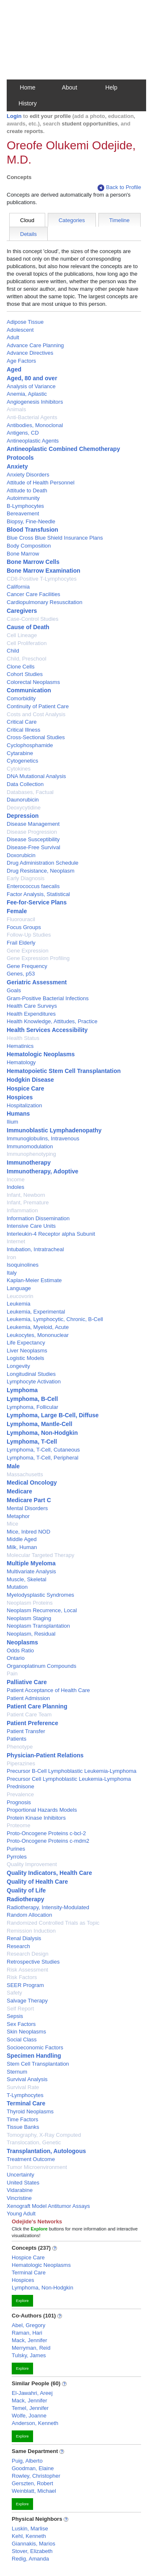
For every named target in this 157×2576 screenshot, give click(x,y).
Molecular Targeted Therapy (40, 1555)
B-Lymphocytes (25, 506)
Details (28, 234)
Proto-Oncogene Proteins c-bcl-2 (46, 1833)
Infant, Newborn (26, 1195)
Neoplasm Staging (29, 1618)
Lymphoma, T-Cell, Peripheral (42, 1457)
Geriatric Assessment (37, 982)
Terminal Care (26, 2103)
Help (112, 87)
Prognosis (19, 1802)
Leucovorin (20, 1296)
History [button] (27, 103)
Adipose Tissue (25, 322)
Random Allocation (29, 1915)
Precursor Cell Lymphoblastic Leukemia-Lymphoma (69, 1779)
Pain (12, 1673)
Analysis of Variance (31, 386)
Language (19, 1288)
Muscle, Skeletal (26, 1579)
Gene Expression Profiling (38, 958)
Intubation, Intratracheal (35, 1249)
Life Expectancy (26, 1342)
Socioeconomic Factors (35, 2047)
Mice (12, 1524)
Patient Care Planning (37, 1706)
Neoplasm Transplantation (38, 1626)
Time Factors (22, 2119)
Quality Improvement (32, 1864)
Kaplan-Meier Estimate (34, 1280)
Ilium (12, 1122)
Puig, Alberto (27, 2461)
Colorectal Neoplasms (33, 682)
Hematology (21, 1062)
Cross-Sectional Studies (36, 737)
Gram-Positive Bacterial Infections (48, 998)
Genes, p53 (21, 973)
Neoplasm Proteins (30, 1603)
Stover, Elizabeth (32, 2551)
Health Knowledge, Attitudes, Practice (52, 1021)
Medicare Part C (29, 1500)
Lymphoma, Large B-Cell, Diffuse (53, 1415)
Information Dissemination (38, 1218)
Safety (14, 1993)
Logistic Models (25, 1358)
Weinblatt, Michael (34, 2491)
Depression (23, 815)
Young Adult (21, 2213)
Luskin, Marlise (30, 2528)
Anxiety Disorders (28, 474)
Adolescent (20, 330)
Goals (14, 990)
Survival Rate (23, 2087)
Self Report (20, 2008)
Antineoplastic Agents (33, 441)
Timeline (119, 220)
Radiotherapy (25, 1899)
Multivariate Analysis (31, 1571)
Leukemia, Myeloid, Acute (38, 1327)
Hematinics (20, 1046)
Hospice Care (25, 1088)
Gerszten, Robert (32, 2483)
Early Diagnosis (25, 878)
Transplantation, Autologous (46, 2151)
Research (18, 1946)
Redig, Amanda (30, 2559)
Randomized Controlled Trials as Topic (53, 1923)
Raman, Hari (27, 2333)
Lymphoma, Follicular (32, 1407)
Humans (18, 1113)
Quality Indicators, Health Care (49, 1872)
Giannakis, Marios (33, 2543)
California (18, 587)
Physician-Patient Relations (45, 1755)
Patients (16, 1739)
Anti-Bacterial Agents (32, 417)
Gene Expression (28, 950)
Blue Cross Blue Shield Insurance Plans (55, 538)
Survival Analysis (27, 2079)
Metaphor (18, 1516)
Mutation (17, 1587)
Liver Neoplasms (27, 1350)
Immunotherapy (29, 1162)
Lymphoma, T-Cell (32, 1441)
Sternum (17, 2072)
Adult (13, 337)
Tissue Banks (23, 2127)
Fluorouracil (21, 919)
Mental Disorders (27, 1508)
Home (27, 87)
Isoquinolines (23, 1265)
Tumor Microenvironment (37, 2167)
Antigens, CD (23, 433)
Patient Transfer (26, 1731)
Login (14, 116)
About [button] (69, 87)
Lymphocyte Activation (34, 1381)
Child (13, 651)
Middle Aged (22, 1539)
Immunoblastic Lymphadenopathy (54, 1130)
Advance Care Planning (35, 345)
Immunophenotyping (31, 1154)
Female (17, 911)
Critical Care (22, 722)
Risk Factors (22, 1977)
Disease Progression (32, 832)
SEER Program (25, 1985)
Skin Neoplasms (26, 2031)
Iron (11, 1257)
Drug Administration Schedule (42, 863)
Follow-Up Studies (29, 935)
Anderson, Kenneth (35, 2423)
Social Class (22, 2039)
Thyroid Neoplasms (30, 2111)
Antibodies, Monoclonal (35, 425)
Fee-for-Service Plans (37, 902)
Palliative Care (27, 1682)
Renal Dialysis (24, 1938)
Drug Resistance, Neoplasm (41, 871)
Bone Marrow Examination (43, 570)
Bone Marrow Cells (33, 561)
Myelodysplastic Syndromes (40, 1595)
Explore (22, 2301)
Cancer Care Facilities (33, 594)
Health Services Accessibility (47, 1030)
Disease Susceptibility (33, 839)
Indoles (15, 1187)
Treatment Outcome (31, 2159)
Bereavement (23, 513)
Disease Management (33, 824)
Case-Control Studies (33, 619)
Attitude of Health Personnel (41, 482)
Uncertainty (20, 2174)
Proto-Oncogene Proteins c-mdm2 (48, 1841)
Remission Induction (31, 1931)
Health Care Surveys (32, 1006)
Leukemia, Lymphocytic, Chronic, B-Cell (55, 1319)
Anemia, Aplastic (27, 394)
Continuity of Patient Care (38, 706)
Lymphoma (22, 1390)
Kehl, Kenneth (29, 2536)
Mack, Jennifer (29, 2340)
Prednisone (20, 1786)
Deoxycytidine (24, 807)
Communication (29, 690)
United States (23, 2182)
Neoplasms (22, 1642)
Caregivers (22, 610)
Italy (12, 1273)
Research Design (28, 1954)
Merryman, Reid (31, 2348)
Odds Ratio (20, 1650)
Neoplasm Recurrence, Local (42, 1610)
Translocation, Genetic (34, 2142)
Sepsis (15, 2016)
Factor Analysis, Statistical (38, 894)
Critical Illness (23, 730)
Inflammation (22, 1210)
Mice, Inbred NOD (28, 1532)
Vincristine (19, 2198)
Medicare (19, 1491)
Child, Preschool (26, 659)
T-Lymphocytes (25, 2095)
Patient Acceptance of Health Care (48, 1690)
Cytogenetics (22, 761)
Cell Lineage (22, 635)
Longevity (18, 1366)
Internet (16, 1241)
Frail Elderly (21, 943)
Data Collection (25, 784)
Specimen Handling (34, 2055)
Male (13, 1466)
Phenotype (20, 1747)
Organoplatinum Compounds (41, 1666)
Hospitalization (24, 1105)
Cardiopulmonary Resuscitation (44, 602)
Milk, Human (22, 1547)
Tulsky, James (29, 2355)
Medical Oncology (32, 1482)
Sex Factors (21, 2024)
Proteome (18, 1825)
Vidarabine (20, 2190)
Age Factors (21, 361)
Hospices (20, 1097)
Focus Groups (24, 927)
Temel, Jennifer (30, 2408)
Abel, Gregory (28, 2325)
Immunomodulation (30, 1146)
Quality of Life (26, 1890)
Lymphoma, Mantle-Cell (39, 1424)
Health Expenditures (31, 1014)
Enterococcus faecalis (33, 886)
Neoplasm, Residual (31, 1634)
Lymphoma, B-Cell (32, 1399)
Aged (14, 369)
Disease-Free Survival (33, 847)
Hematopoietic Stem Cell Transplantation (64, 1071)
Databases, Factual (30, 792)
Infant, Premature (28, 1202)
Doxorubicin (21, 855)
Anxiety (17, 466)
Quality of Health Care (37, 1881)
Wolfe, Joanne (29, 2415)
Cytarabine (20, 753)
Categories (72, 220)
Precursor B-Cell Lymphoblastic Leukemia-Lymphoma (71, 1771)
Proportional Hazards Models (42, 1810)
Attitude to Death (27, 490)
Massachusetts (25, 1474)
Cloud (27, 220)
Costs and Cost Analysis (36, 714)
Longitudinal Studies (31, 1374)
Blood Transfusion (32, 529)
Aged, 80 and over (32, 378)
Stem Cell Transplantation (38, 2064)
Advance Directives (30, 353)
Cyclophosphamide (30, 745)
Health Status (23, 1038)
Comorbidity (21, 698)
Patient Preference (32, 1723)
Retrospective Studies (33, 1962)
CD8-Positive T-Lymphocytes (42, 579)
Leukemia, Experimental (36, 1311)
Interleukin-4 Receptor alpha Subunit (51, 1234)
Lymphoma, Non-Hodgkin (42, 1432)
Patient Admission (28, 1698)
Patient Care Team (29, 1714)
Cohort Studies (25, 674)
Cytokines (19, 769)
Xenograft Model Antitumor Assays (48, 2206)
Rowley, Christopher (36, 2476)
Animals (16, 409)
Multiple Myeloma (31, 1563)
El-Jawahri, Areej (32, 2393)
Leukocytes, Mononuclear (38, 1335)
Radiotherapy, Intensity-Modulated (48, 1907)
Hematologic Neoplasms (41, 1054)
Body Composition (29, 546)
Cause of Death (28, 627)
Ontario (16, 1658)
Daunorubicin (23, 799)
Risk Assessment (27, 1970)
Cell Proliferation (26, 643)
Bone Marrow (23, 554)
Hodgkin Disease (30, 1079)
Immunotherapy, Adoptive (42, 1171)
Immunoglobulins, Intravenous (43, 1138)
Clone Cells (20, 666)
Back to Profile (119, 187)
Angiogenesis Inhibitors (35, 402)
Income (16, 1179)
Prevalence (20, 1794)
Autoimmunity (23, 498)
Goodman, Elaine (33, 2468)
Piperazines (21, 1763)
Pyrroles (17, 1857)
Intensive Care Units (31, 1226)
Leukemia (18, 1304)
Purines (16, 1849)
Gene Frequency (27, 966)
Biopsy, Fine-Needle (31, 521)
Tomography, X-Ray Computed (44, 2135)
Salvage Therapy (27, 2000)
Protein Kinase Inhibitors (36, 1818)
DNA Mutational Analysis (36, 776)
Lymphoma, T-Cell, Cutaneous (43, 1450)
